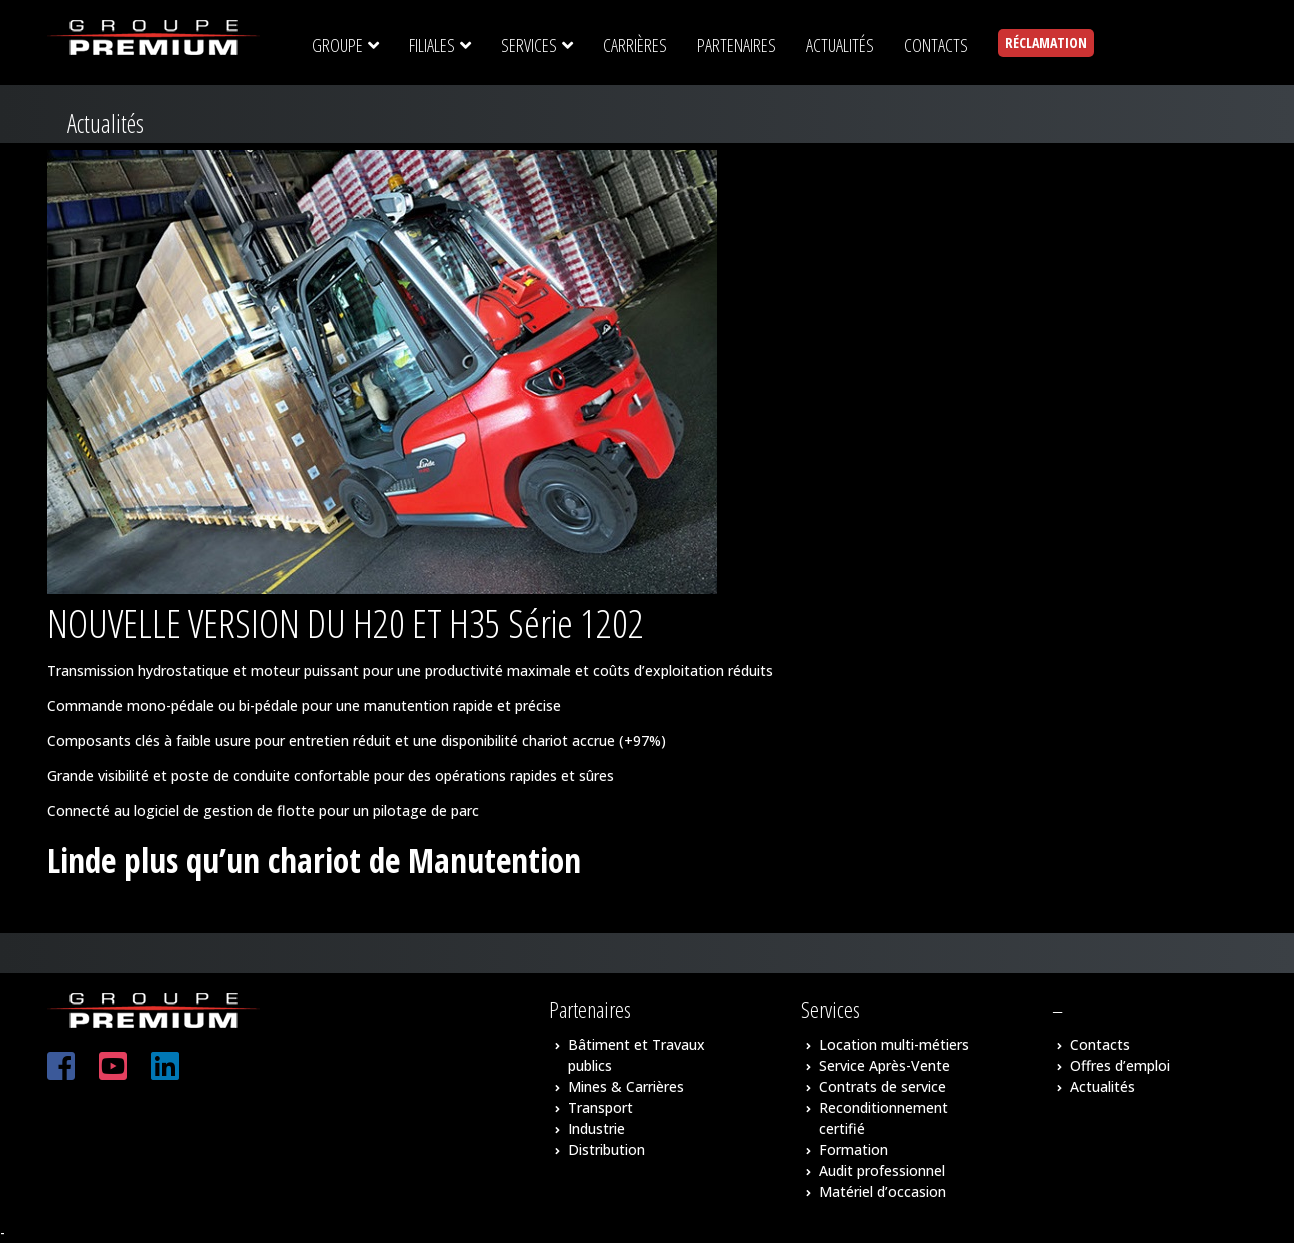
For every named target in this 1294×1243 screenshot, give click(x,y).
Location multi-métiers (894, 1044)
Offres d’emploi (1120, 1065)
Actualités (1102, 1086)
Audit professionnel (882, 1170)
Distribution (606, 1149)
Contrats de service (882, 1086)
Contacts (1100, 1044)
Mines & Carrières (626, 1086)
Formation (853, 1149)
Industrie (596, 1128)
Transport (600, 1107)
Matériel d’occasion (882, 1191)
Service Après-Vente (884, 1065)
